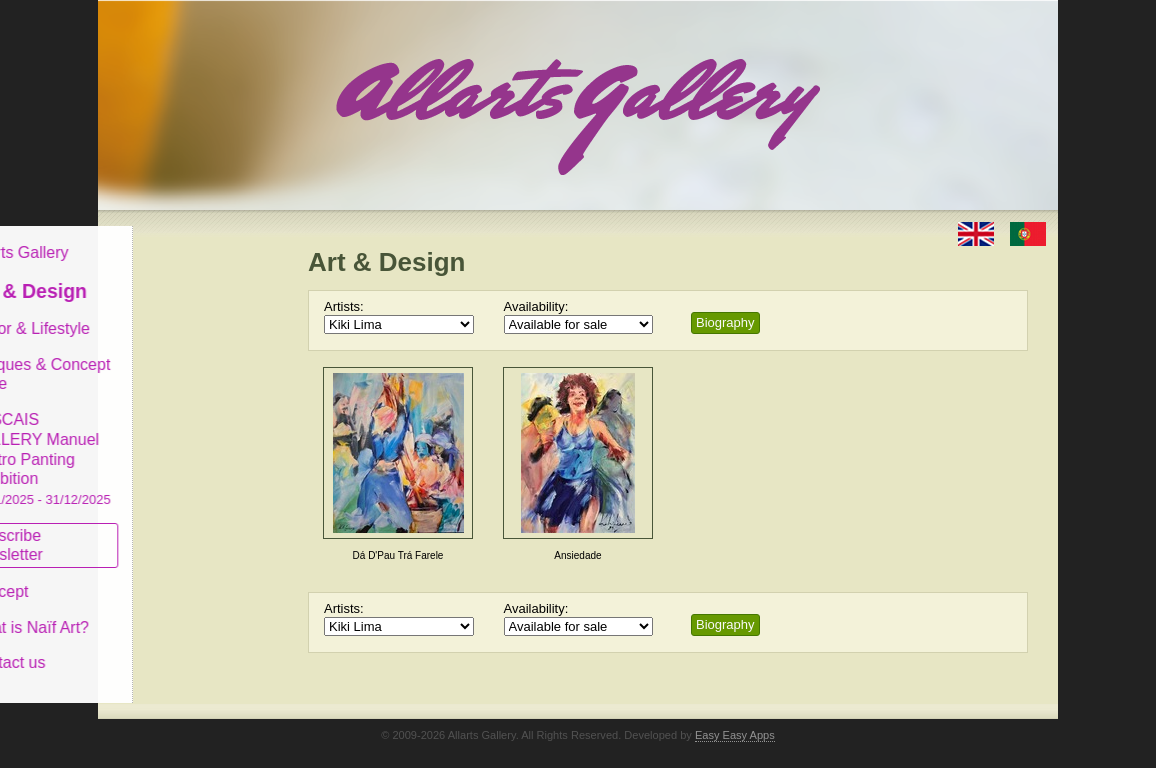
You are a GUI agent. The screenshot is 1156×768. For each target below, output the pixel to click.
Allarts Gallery (171, 237)
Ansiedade (577, 555)
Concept (151, 576)
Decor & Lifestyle (181, 313)
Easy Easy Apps (735, 720)
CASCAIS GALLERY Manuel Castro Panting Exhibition (192, 444)
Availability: (536, 306)
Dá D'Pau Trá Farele (398, 555)
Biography (725, 322)
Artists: (344, 306)
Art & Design (180, 276)
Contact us (159, 647)
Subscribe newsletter (158, 529)
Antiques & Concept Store (191, 358)
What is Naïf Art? (181, 611)
